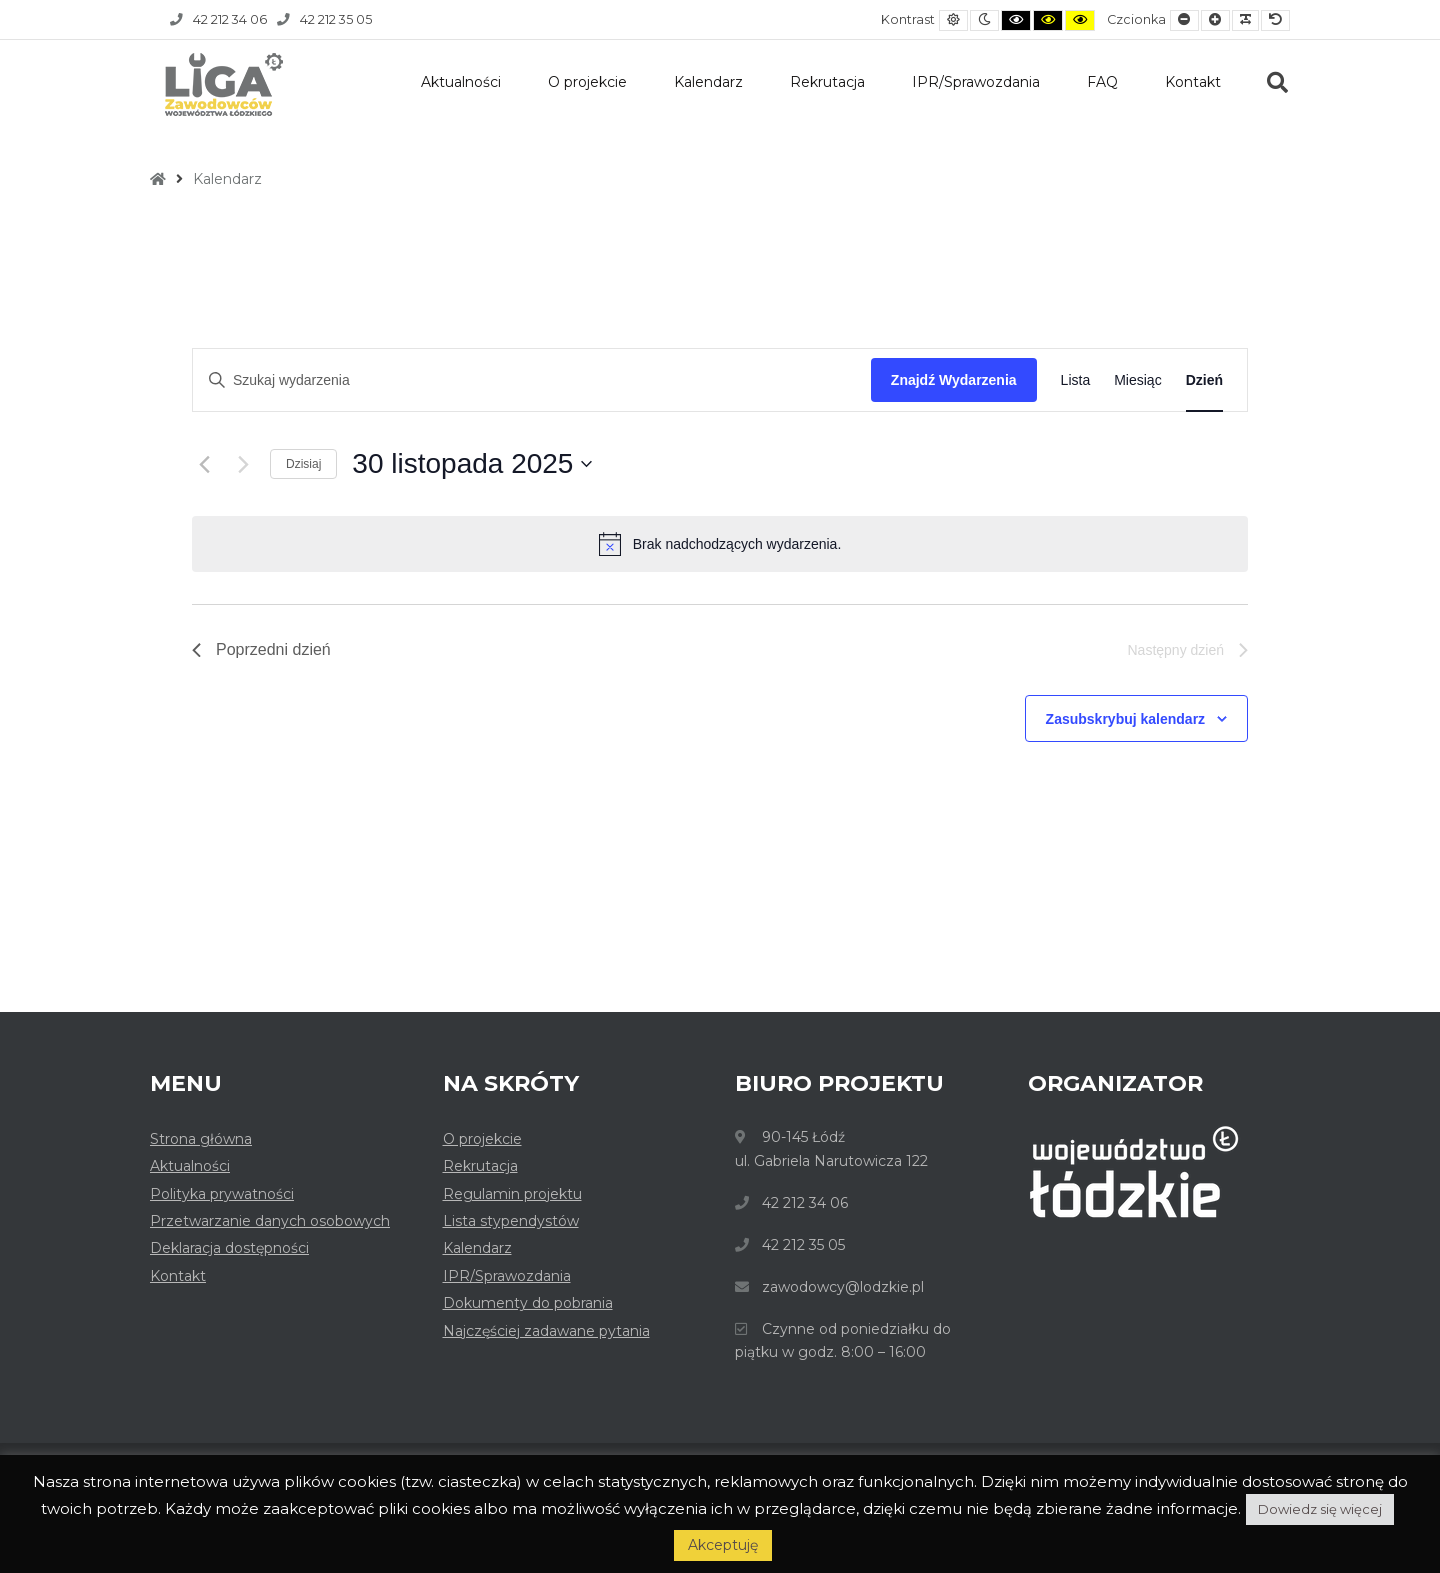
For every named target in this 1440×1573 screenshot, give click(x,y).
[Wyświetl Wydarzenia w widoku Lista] (1076, 380)
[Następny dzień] (243, 464)
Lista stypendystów (511, 1221)
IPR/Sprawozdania (976, 82)
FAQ (1102, 82)
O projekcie (587, 82)
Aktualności (461, 82)
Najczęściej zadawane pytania (546, 1331)
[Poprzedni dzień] (204, 464)
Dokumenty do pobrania (528, 1303)
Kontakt (1193, 82)
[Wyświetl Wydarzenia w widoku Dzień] (1204, 380)
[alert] (720, 544)
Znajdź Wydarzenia (954, 380)
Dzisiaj (303, 464)
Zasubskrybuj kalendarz (1126, 719)
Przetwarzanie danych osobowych (270, 1221)
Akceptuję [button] (723, 1545)
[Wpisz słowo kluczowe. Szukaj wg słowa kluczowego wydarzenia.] (532, 380)
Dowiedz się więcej (1320, 1509)
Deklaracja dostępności (229, 1248)
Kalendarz (708, 82)
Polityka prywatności (222, 1194)
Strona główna (201, 1139)
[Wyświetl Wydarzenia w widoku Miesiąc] (1137, 380)
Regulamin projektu (512, 1194)
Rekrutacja (827, 82)
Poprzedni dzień (261, 649)
